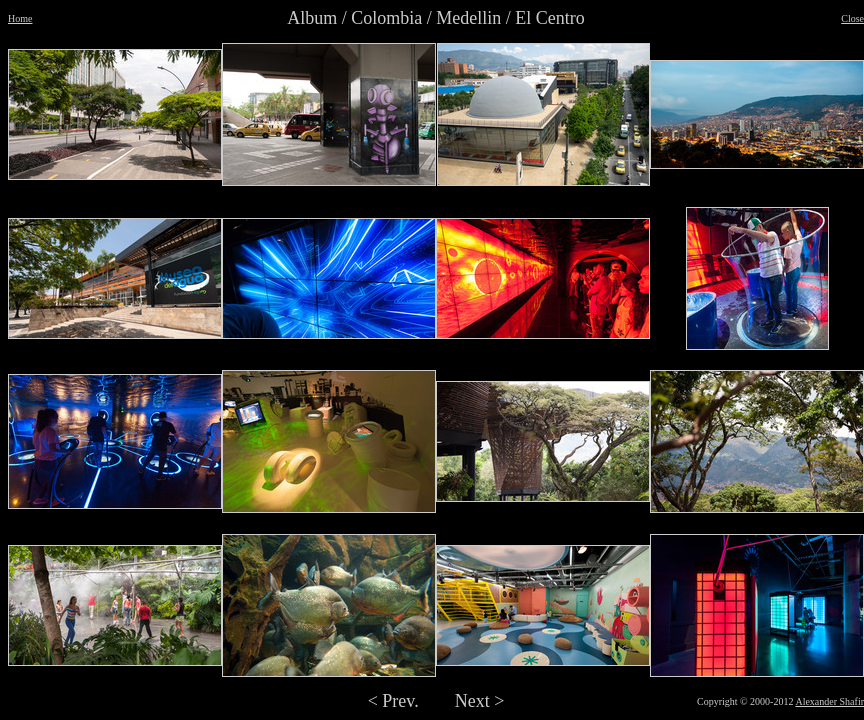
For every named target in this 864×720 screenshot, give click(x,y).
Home (20, 18)
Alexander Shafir (829, 701)
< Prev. (393, 701)
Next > (480, 701)
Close (852, 18)
